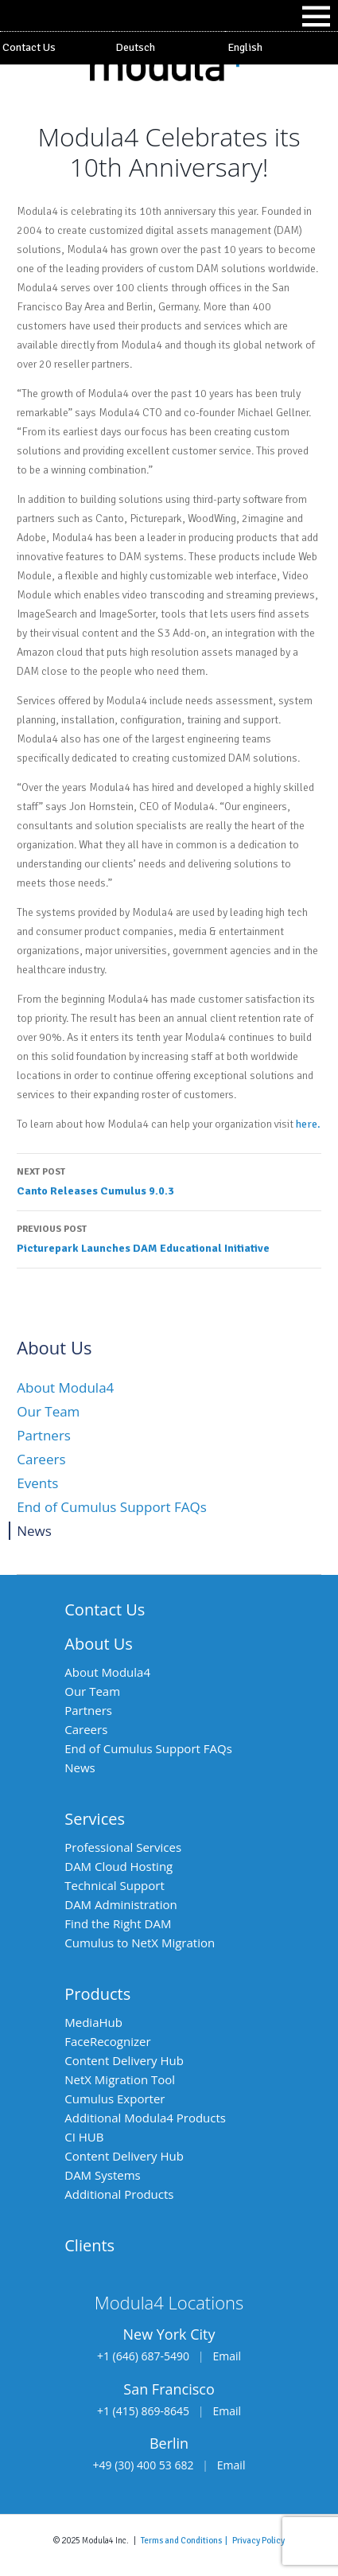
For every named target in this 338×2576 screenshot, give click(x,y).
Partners (44, 1435)
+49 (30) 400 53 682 (143, 2465)
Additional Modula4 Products (145, 2118)
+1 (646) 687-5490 (143, 2356)
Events (37, 1483)
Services (94, 1819)
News (34, 1531)
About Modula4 (65, 1387)
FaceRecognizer (107, 2041)
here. (308, 1124)
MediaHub (93, 2022)
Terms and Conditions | (186, 2540)
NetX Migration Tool (119, 2079)
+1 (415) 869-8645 (143, 2410)
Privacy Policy (258, 2540)
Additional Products (118, 2194)
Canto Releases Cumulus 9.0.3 (169, 1180)
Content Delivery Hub (124, 2060)
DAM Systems (102, 2175)
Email (226, 2356)
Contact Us (29, 47)
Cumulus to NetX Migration (139, 1943)
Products (97, 1994)
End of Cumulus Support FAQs (112, 1507)
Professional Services (122, 1847)
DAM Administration (120, 1904)
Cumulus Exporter (114, 2098)
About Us (98, 1643)
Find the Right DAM (117, 1923)
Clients (89, 2245)
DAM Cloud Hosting (118, 1866)
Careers (41, 1459)
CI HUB (83, 2137)
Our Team (48, 1411)
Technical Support (114, 1885)
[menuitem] (169, 47)
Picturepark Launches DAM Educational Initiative (169, 1237)
